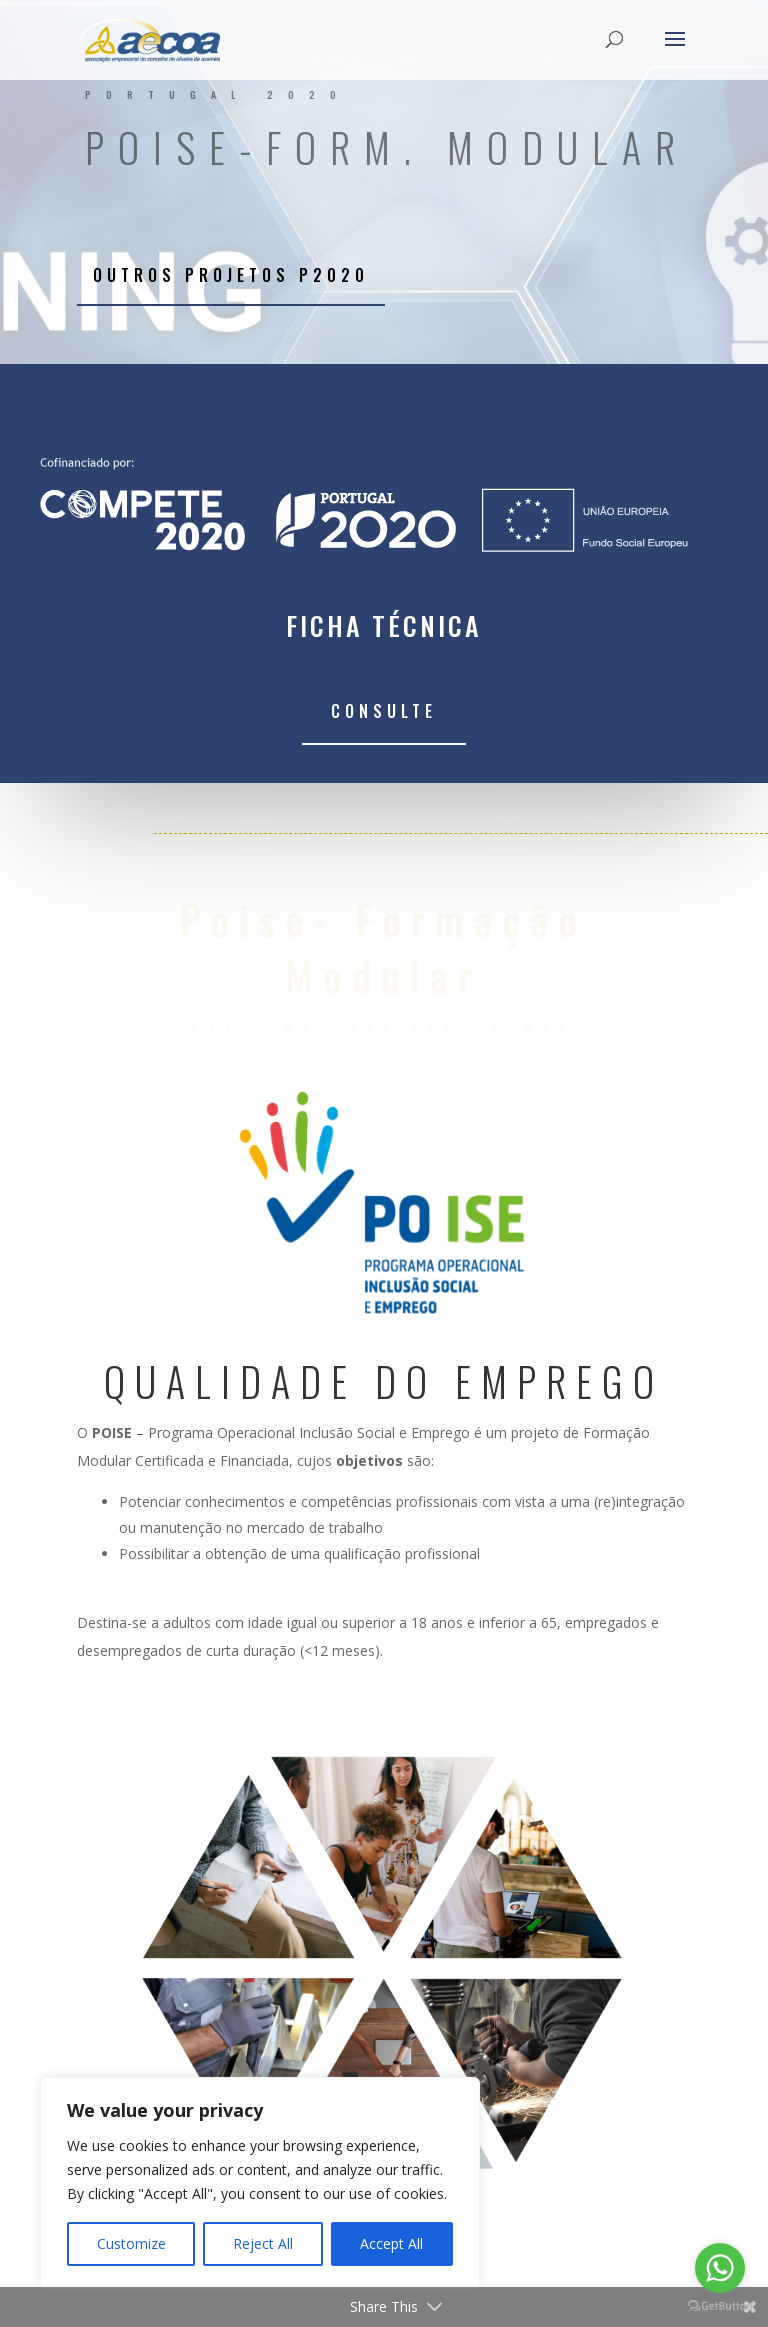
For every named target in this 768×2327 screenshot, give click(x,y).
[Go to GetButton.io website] (720, 2306)
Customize (131, 2243)
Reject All (263, 2243)
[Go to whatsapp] (720, 2268)
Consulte (384, 711)
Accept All (391, 2243)
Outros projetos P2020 (231, 275)
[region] (260, 2182)
